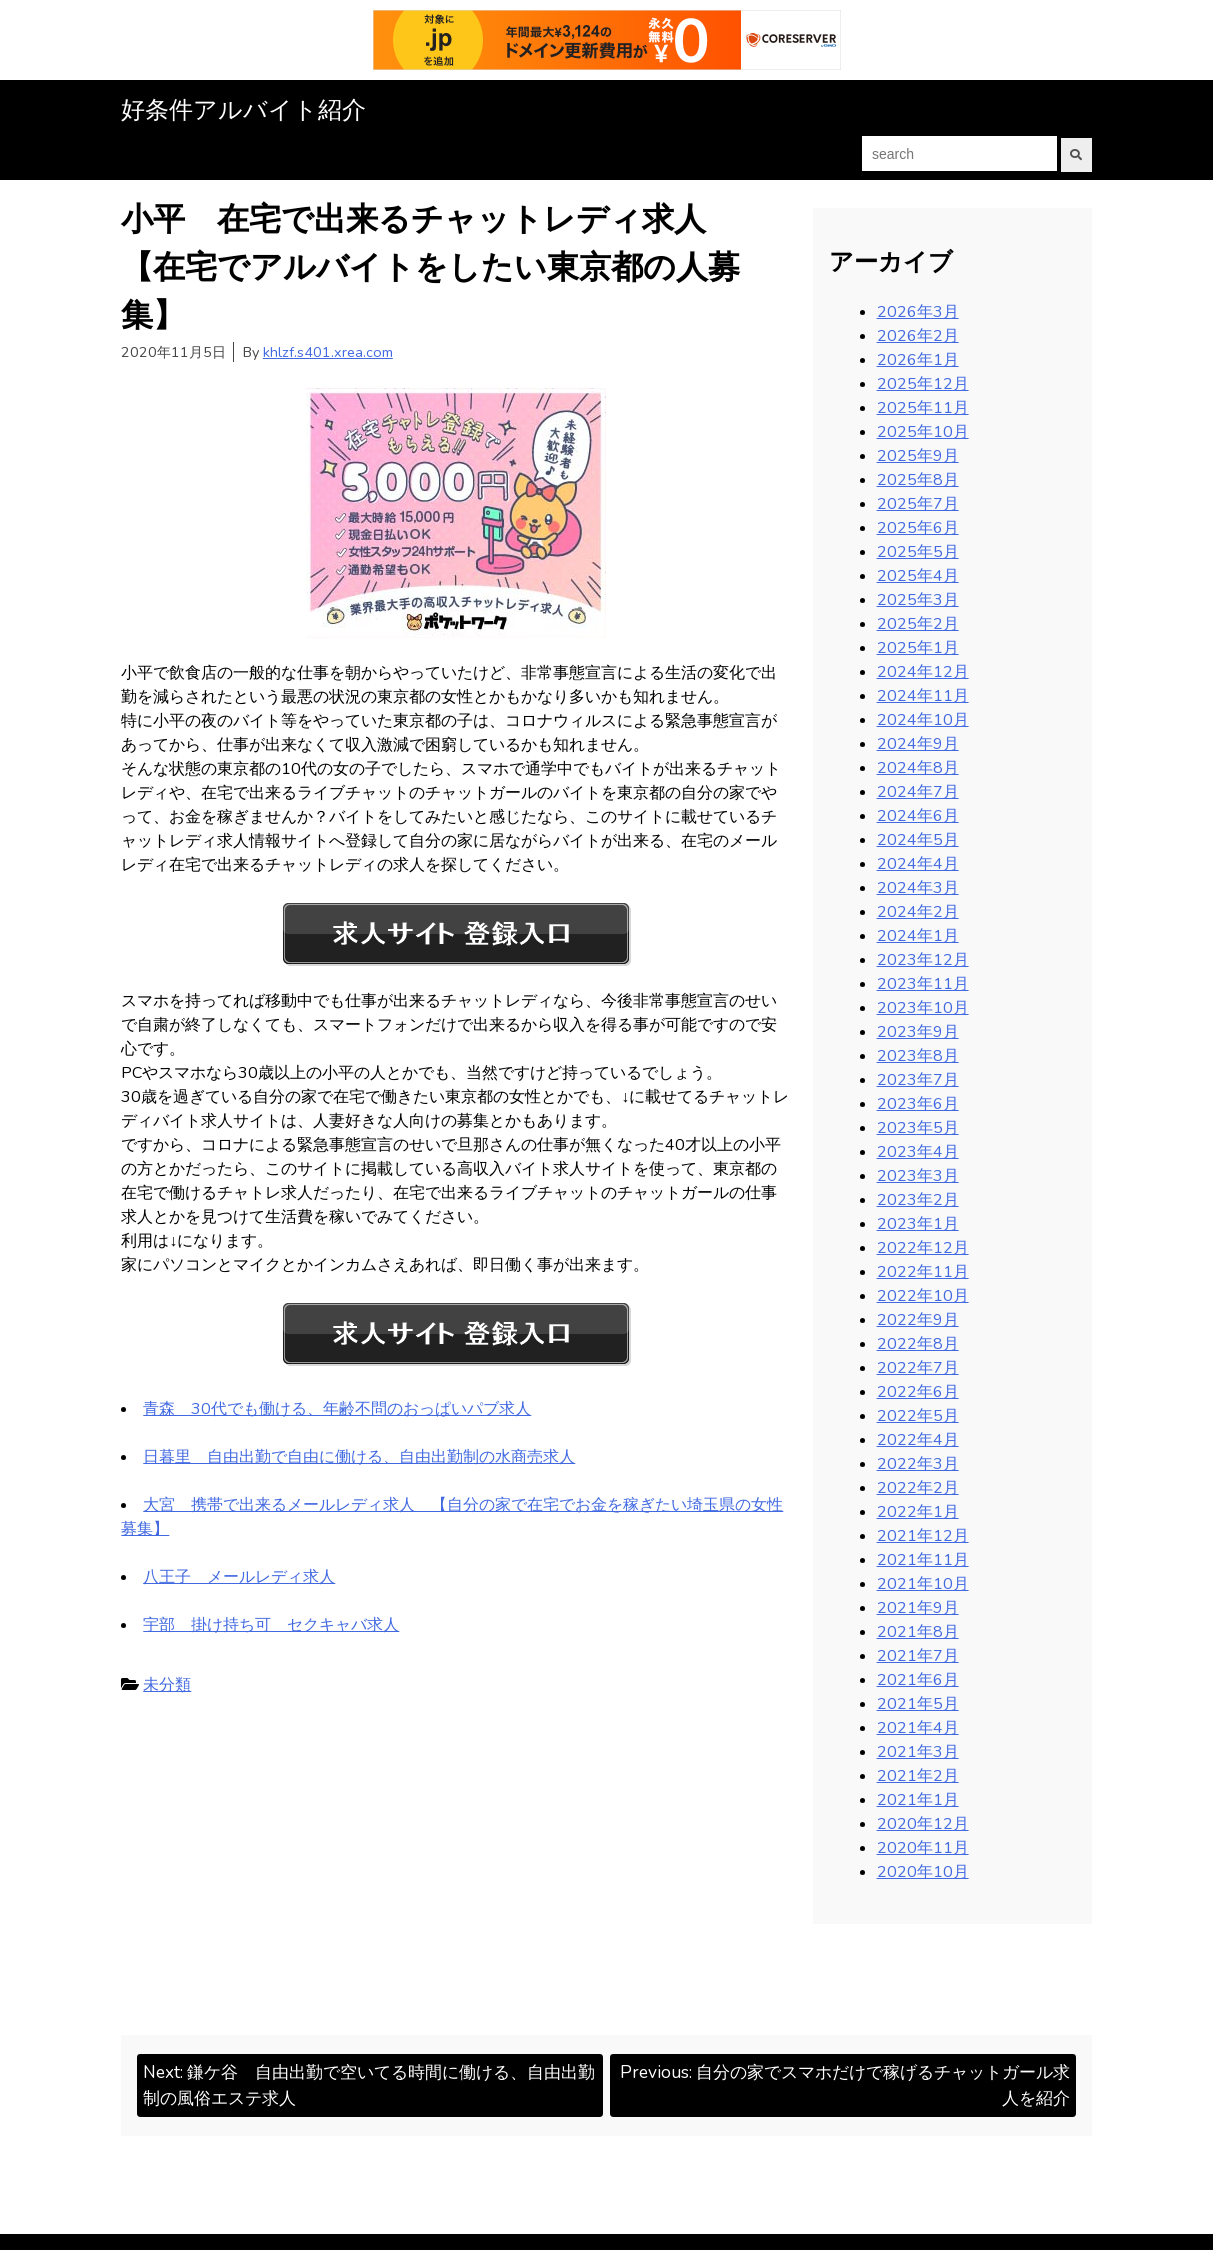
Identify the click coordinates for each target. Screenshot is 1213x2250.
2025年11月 (923, 407)
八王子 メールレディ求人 (239, 1576)
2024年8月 (918, 767)
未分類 (167, 1684)
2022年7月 (918, 1367)
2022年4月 (918, 1439)
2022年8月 (918, 1343)
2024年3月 (918, 887)
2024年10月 (923, 719)
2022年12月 (923, 1247)
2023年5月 (918, 1127)
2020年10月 (923, 1871)
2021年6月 (918, 1679)
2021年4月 (918, 1727)
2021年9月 (918, 1607)
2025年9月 (918, 455)
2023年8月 (918, 1055)
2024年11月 (923, 695)
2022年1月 (918, 1511)
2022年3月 (918, 1463)
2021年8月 (918, 1631)
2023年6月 (918, 1103)
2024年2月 (918, 911)
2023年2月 (918, 1199)
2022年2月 (918, 1487)
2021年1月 (918, 1799)
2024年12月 (923, 671)
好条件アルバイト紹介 (243, 110)
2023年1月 (918, 1223)
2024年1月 (918, 935)
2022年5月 (918, 1415)
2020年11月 (923, 1847)
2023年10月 (923, 1007)
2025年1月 (918, 647)
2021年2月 (918, 1775)
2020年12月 (923, 1823)
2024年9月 (918, 743)
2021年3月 (918, 1751)
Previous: (848, 2087)
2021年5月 (918, 1703)
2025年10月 (923, 431)
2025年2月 (918, 623)
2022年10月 (923, 1295)
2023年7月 (918, 1079)
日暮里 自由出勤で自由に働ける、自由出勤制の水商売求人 (359, 1456)
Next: (368, 2087)
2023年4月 (918, 1151)
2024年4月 (918, 863)
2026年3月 (918, 311)
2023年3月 (918, 1175)
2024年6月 (918, 815)
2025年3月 (918, 599)
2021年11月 (923, 1559)
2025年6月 (918, 527)
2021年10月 (923, 1583)
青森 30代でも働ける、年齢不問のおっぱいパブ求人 (337, 1408)
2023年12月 (923, 959)
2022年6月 (918, 1391)
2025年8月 (918, 479)
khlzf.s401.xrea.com (328, 351)
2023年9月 (918, 1031)
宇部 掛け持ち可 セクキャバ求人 (271, 1624)
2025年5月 (918, 551)
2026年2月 (918, 335)
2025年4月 (918, 575)
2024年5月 (918, 839)
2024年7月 (918, 791)
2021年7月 (918, 1655)
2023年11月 (923, 983)
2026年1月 (918, 359)
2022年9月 (918, 1319)
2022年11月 (923, 1271)
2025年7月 (918, 503)
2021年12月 (923, 1535)
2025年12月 (923, 383)
